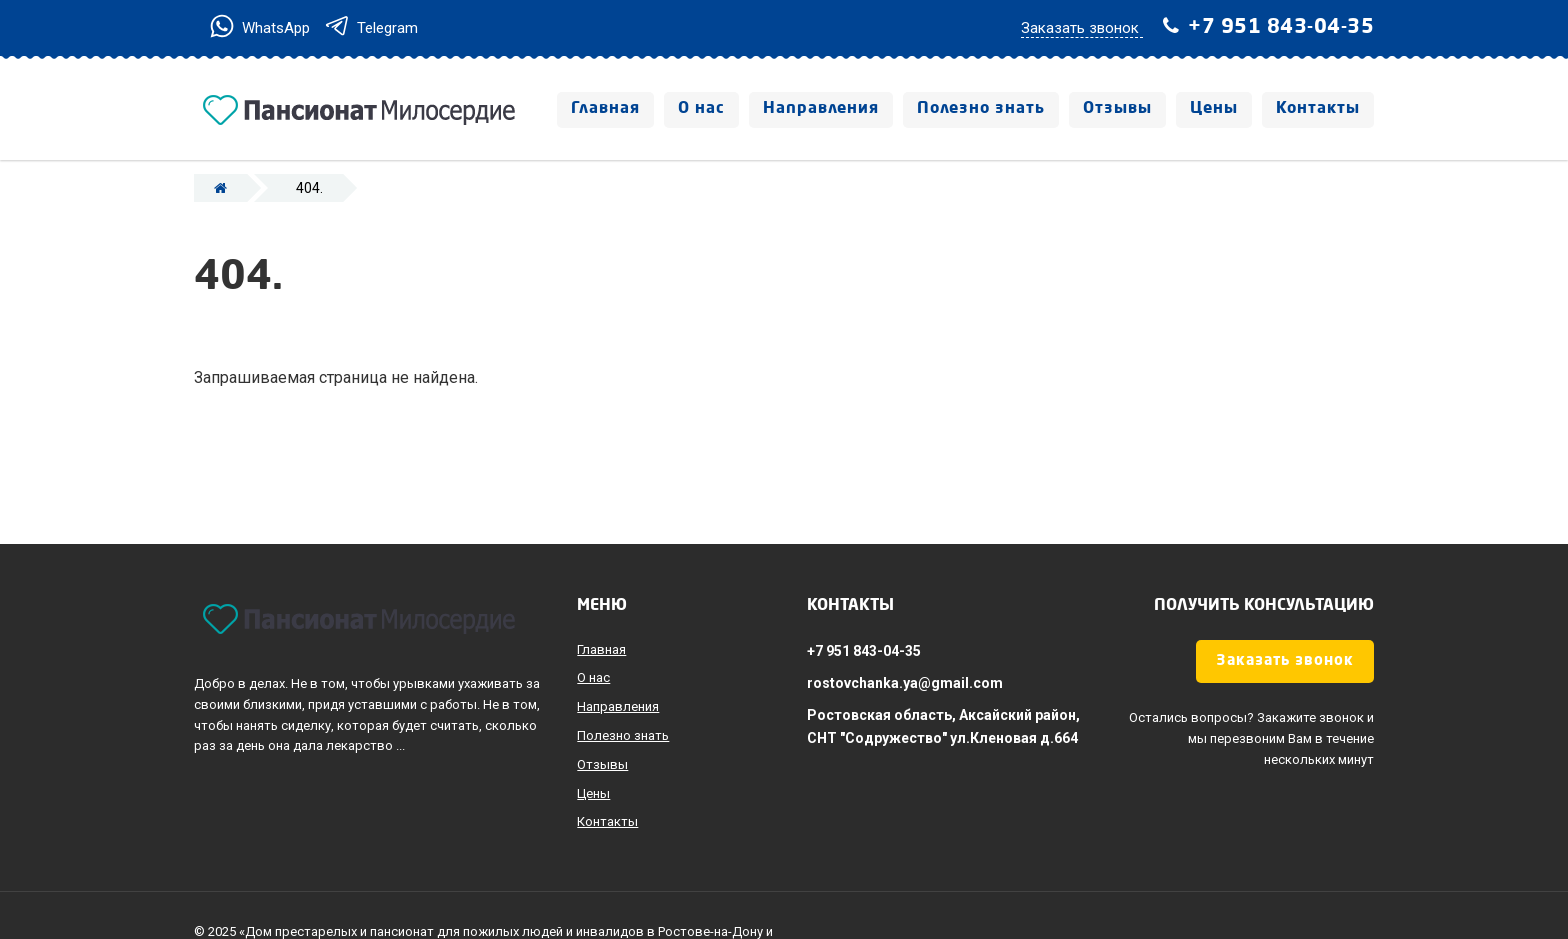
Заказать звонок (1285, 661)
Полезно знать (981, 109)
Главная (605, 109)
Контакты (1318, 109)
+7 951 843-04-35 (1281, 28)
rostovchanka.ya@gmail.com (905, 683)
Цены (1214, 109)
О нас (701, 109)
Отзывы (1117, 109)
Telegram (371, 28)
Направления (821, 109)
